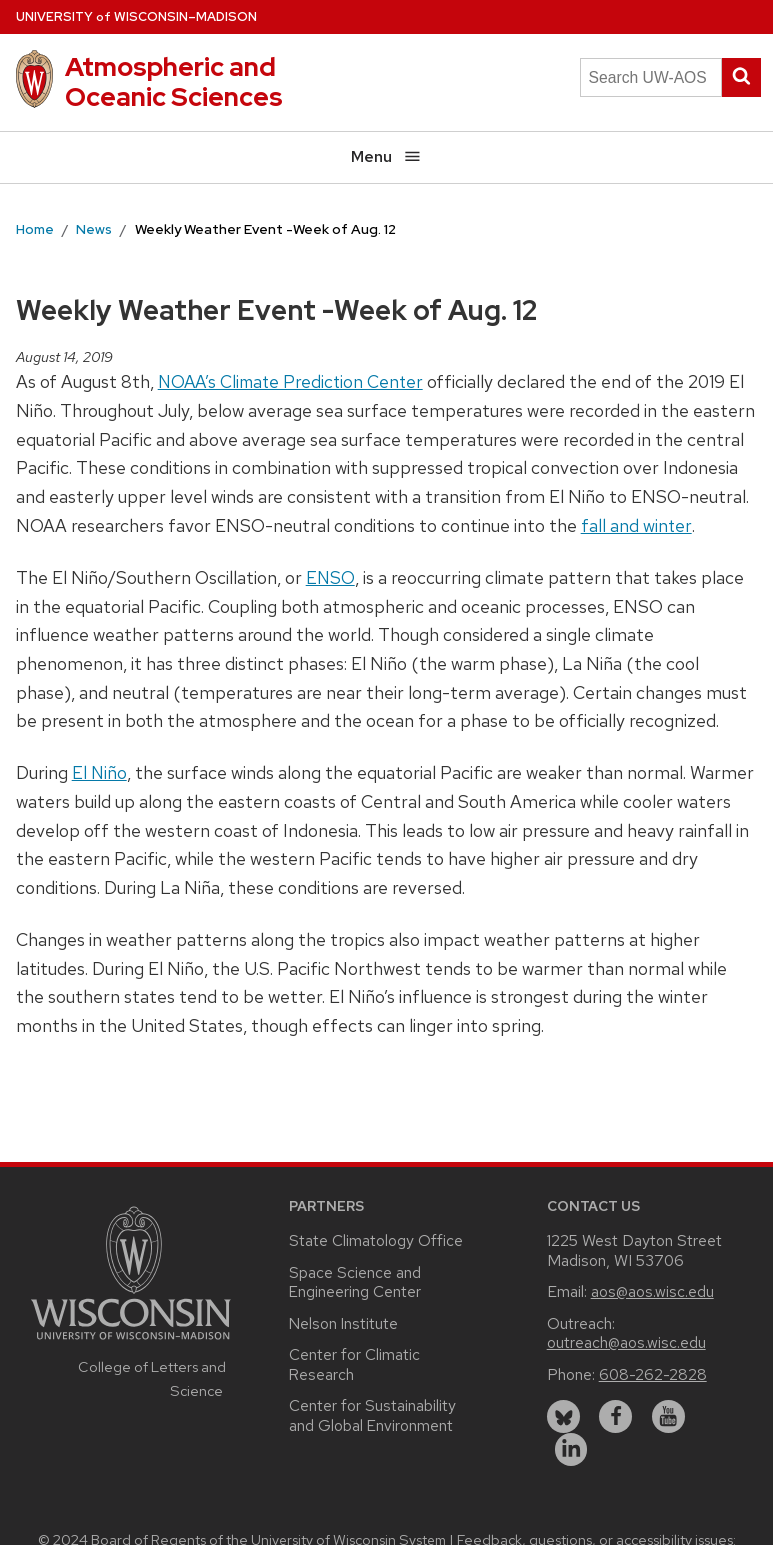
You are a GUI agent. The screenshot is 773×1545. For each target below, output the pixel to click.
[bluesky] (563, 1416)
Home (35, 229)
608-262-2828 (653, 1374)
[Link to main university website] (131, 1342)
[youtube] (668, 1416)
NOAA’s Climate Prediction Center (290, 381)
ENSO (330, 577)
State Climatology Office (376, 1240)
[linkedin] (571, 1449)
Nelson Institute (343, 1323)
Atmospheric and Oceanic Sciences (174, 81)
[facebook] (615, 1416)
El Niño (99, 772)
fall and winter (636, 525)
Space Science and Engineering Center (355, 1282)
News (94, 229)
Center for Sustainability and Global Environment (372, 1415)
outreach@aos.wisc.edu (626, 1342)
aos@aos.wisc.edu (652, 1291)
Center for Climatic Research (354, 1364)
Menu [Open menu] (386, 156)
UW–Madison (136, 16)
